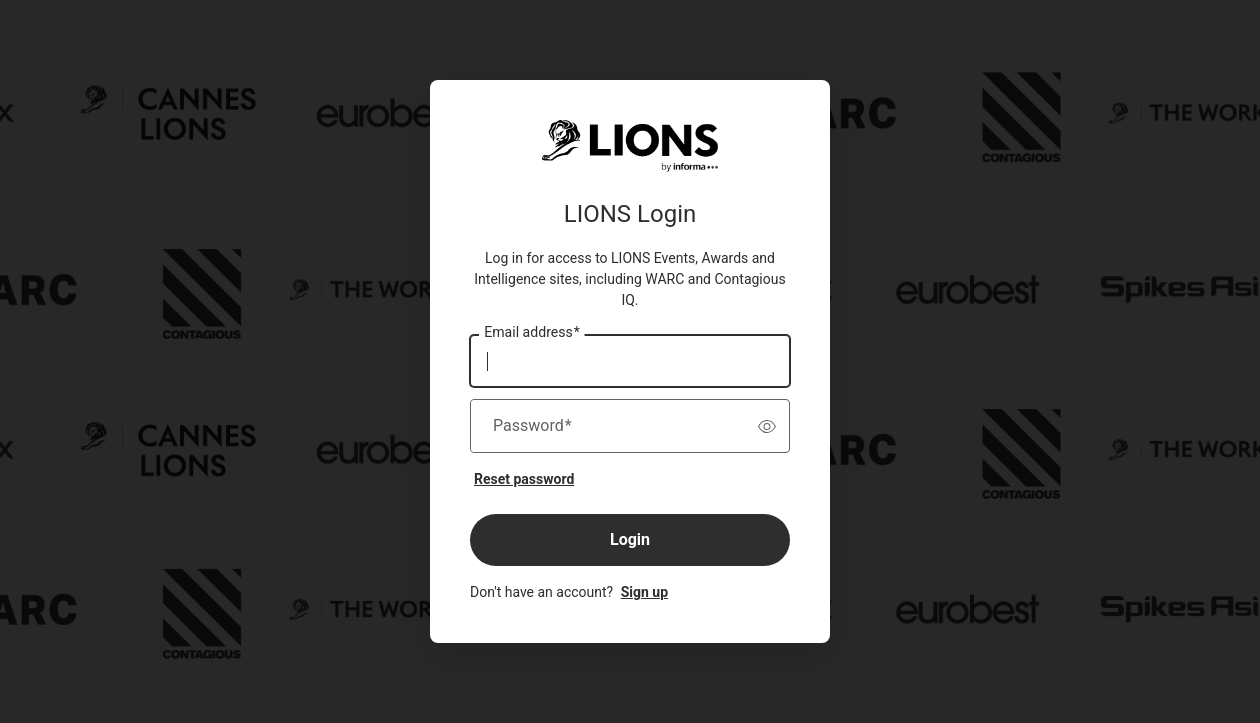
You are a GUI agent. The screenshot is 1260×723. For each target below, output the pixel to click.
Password (532, 426)
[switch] (767, 426)
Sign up (644, 592)
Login (630, 539)
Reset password (524, 479)
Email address (531, 333)
